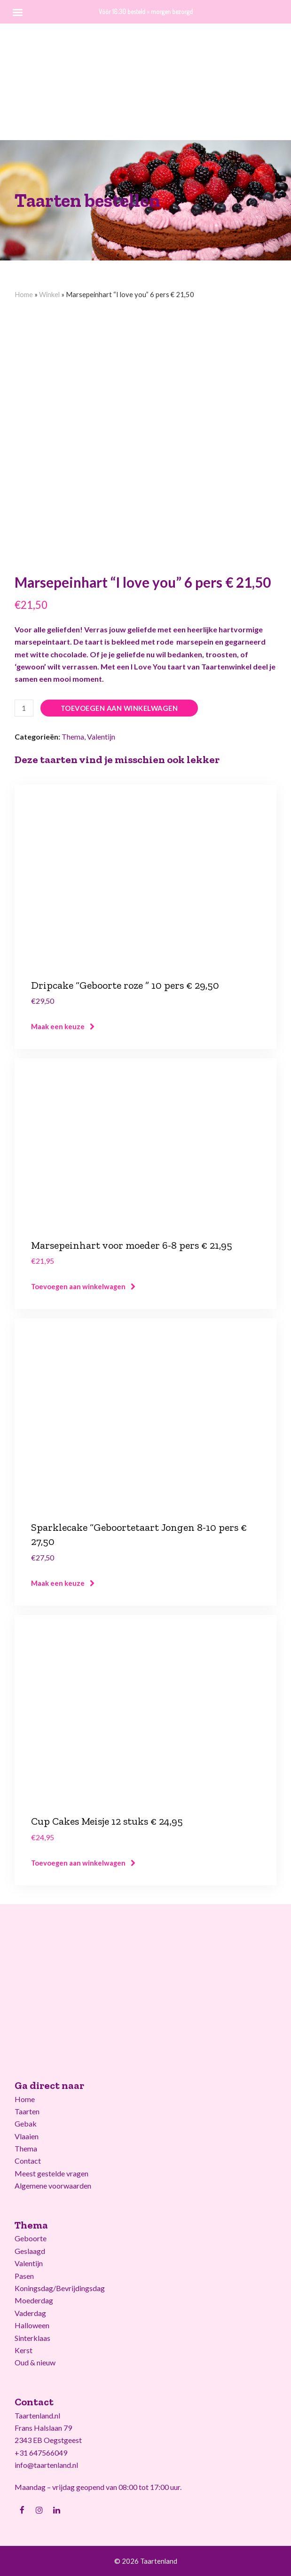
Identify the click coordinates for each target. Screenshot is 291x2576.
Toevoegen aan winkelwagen (119, 708)
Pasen (24, 2275)
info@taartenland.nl (46, 2464)
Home (24, 294)
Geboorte (31, 2238)
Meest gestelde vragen (51, 2173)
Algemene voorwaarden (53, 2185)
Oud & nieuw (35, 2362)
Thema (73, 736)
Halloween (32, 2325)
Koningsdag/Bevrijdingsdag (60, 2288)
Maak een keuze (58, 1026)
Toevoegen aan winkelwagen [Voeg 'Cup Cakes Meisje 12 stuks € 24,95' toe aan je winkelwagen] (78, 1863)
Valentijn (101, 736)
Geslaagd (30, 2250)
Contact (28, 2160)
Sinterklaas (32, 2337)
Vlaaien (27, 2136)
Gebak (26, 2123)
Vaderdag (30, 2312)
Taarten (27, 2111)
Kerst (23, 2350)
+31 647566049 (41, 2452)
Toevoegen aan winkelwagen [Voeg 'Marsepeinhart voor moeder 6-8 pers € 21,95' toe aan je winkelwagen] (78, 1286)
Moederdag (34, 2300)
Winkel (49, 294)
